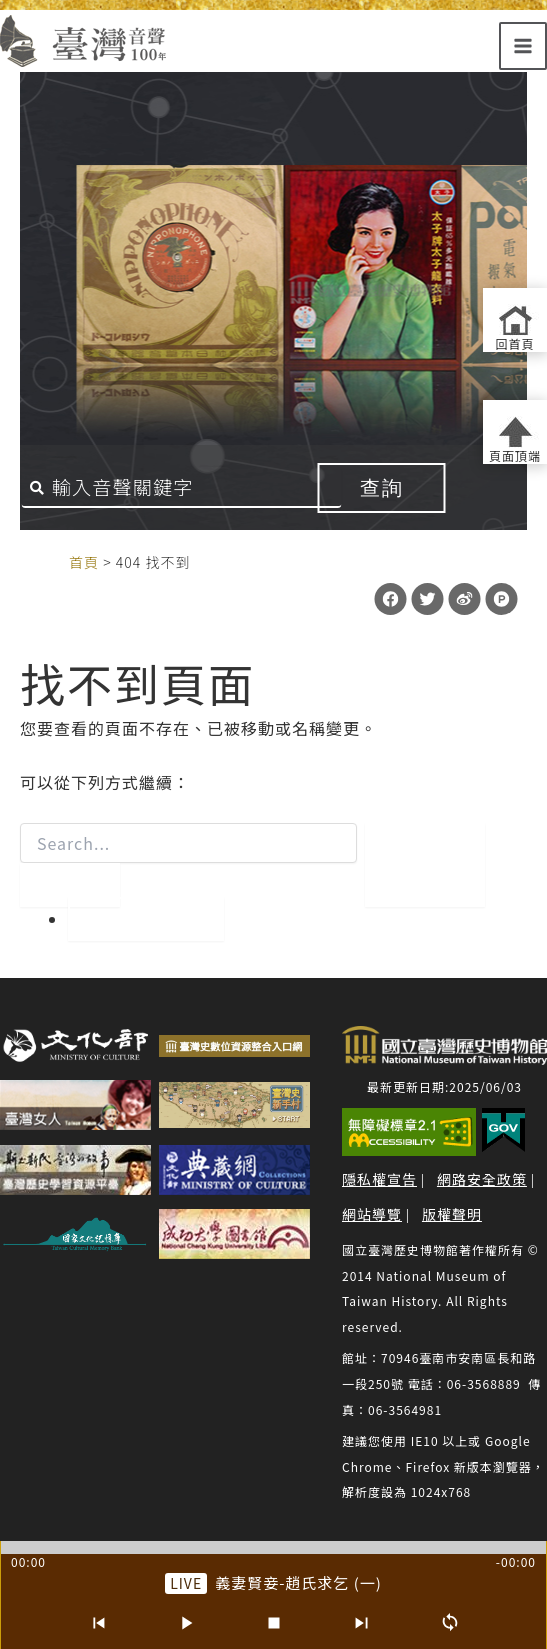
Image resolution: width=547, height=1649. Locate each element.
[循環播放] (450, 1623)
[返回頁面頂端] (515, 432)
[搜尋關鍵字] (182, 488)
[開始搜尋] (70, 885)
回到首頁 (146, 919)
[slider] (273, 1547)
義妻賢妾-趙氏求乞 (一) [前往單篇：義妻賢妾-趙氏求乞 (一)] (298, 1582)
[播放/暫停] (186, 1623)
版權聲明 (452, 1214)
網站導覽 (372, 1214)
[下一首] (362, 1623)
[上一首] (98, 1623)
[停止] (274, 1623)
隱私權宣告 (379, 1179)
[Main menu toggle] (523, 46)
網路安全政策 (482, 1179)
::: (48, 561)
